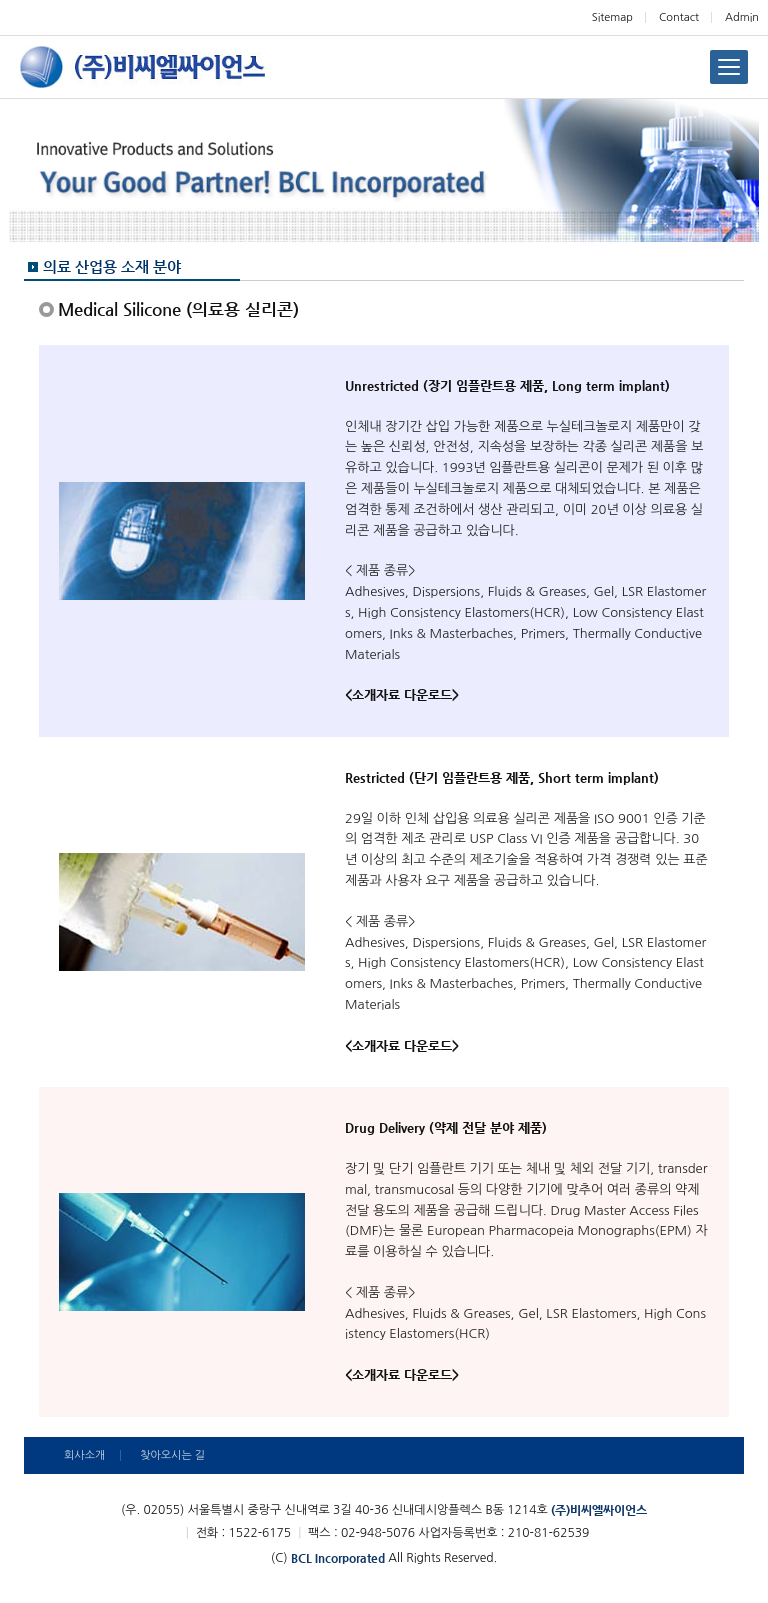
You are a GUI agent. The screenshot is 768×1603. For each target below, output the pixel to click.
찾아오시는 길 (172, 1455)
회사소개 (84, 1455)
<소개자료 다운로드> (402, 694)
